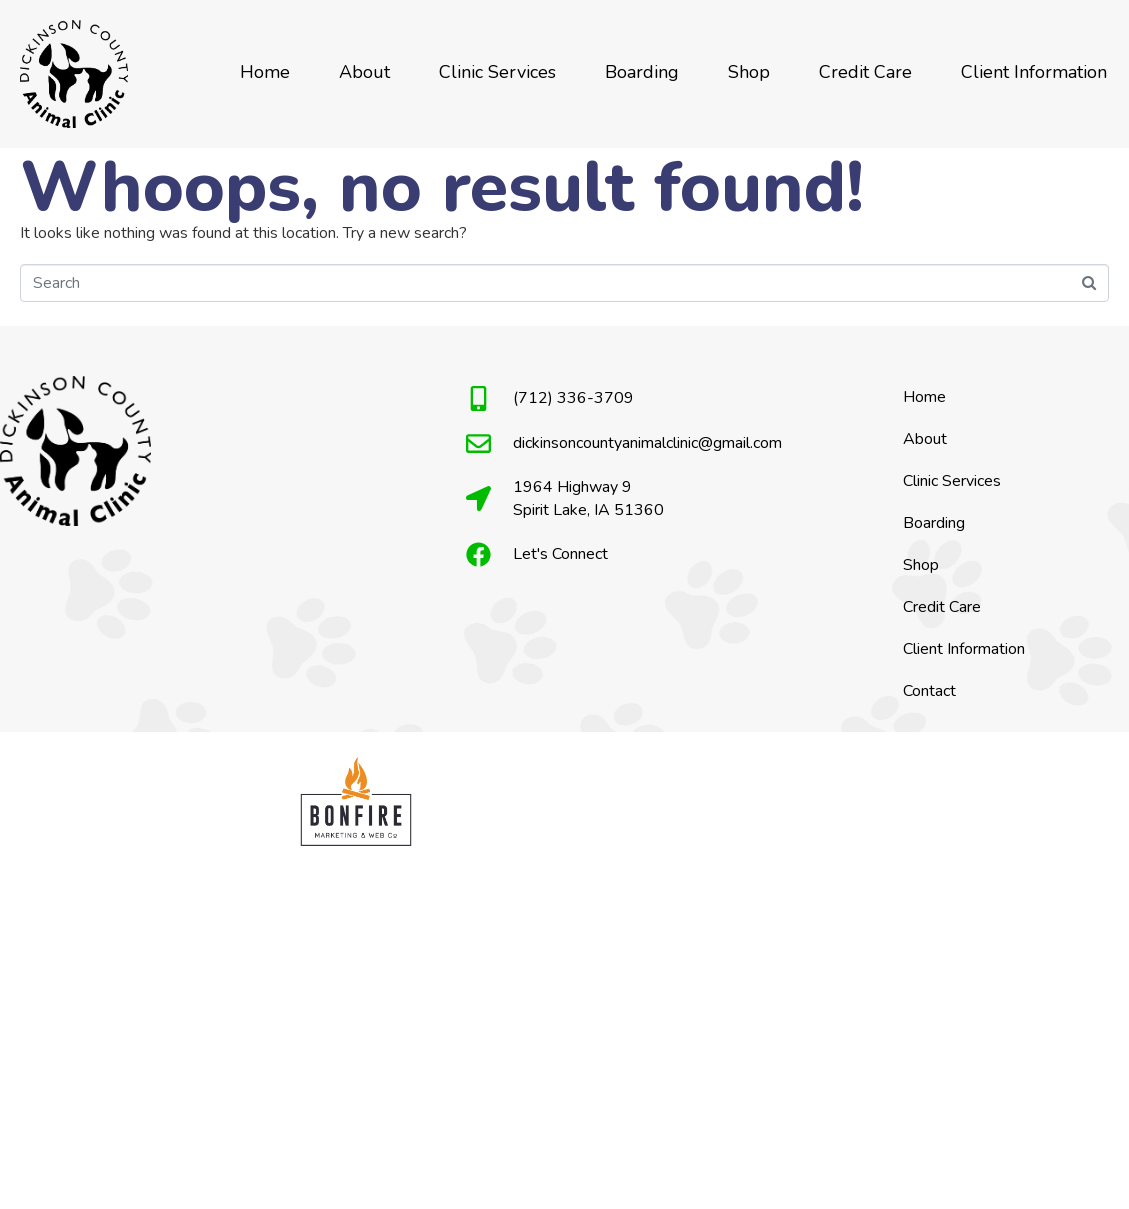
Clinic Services (497, 72)
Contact (929, 691)
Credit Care (865, 72)
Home (265, 72)
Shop (749, 72)
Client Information (1034, 72)
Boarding (642, 72)
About (364, 72)
